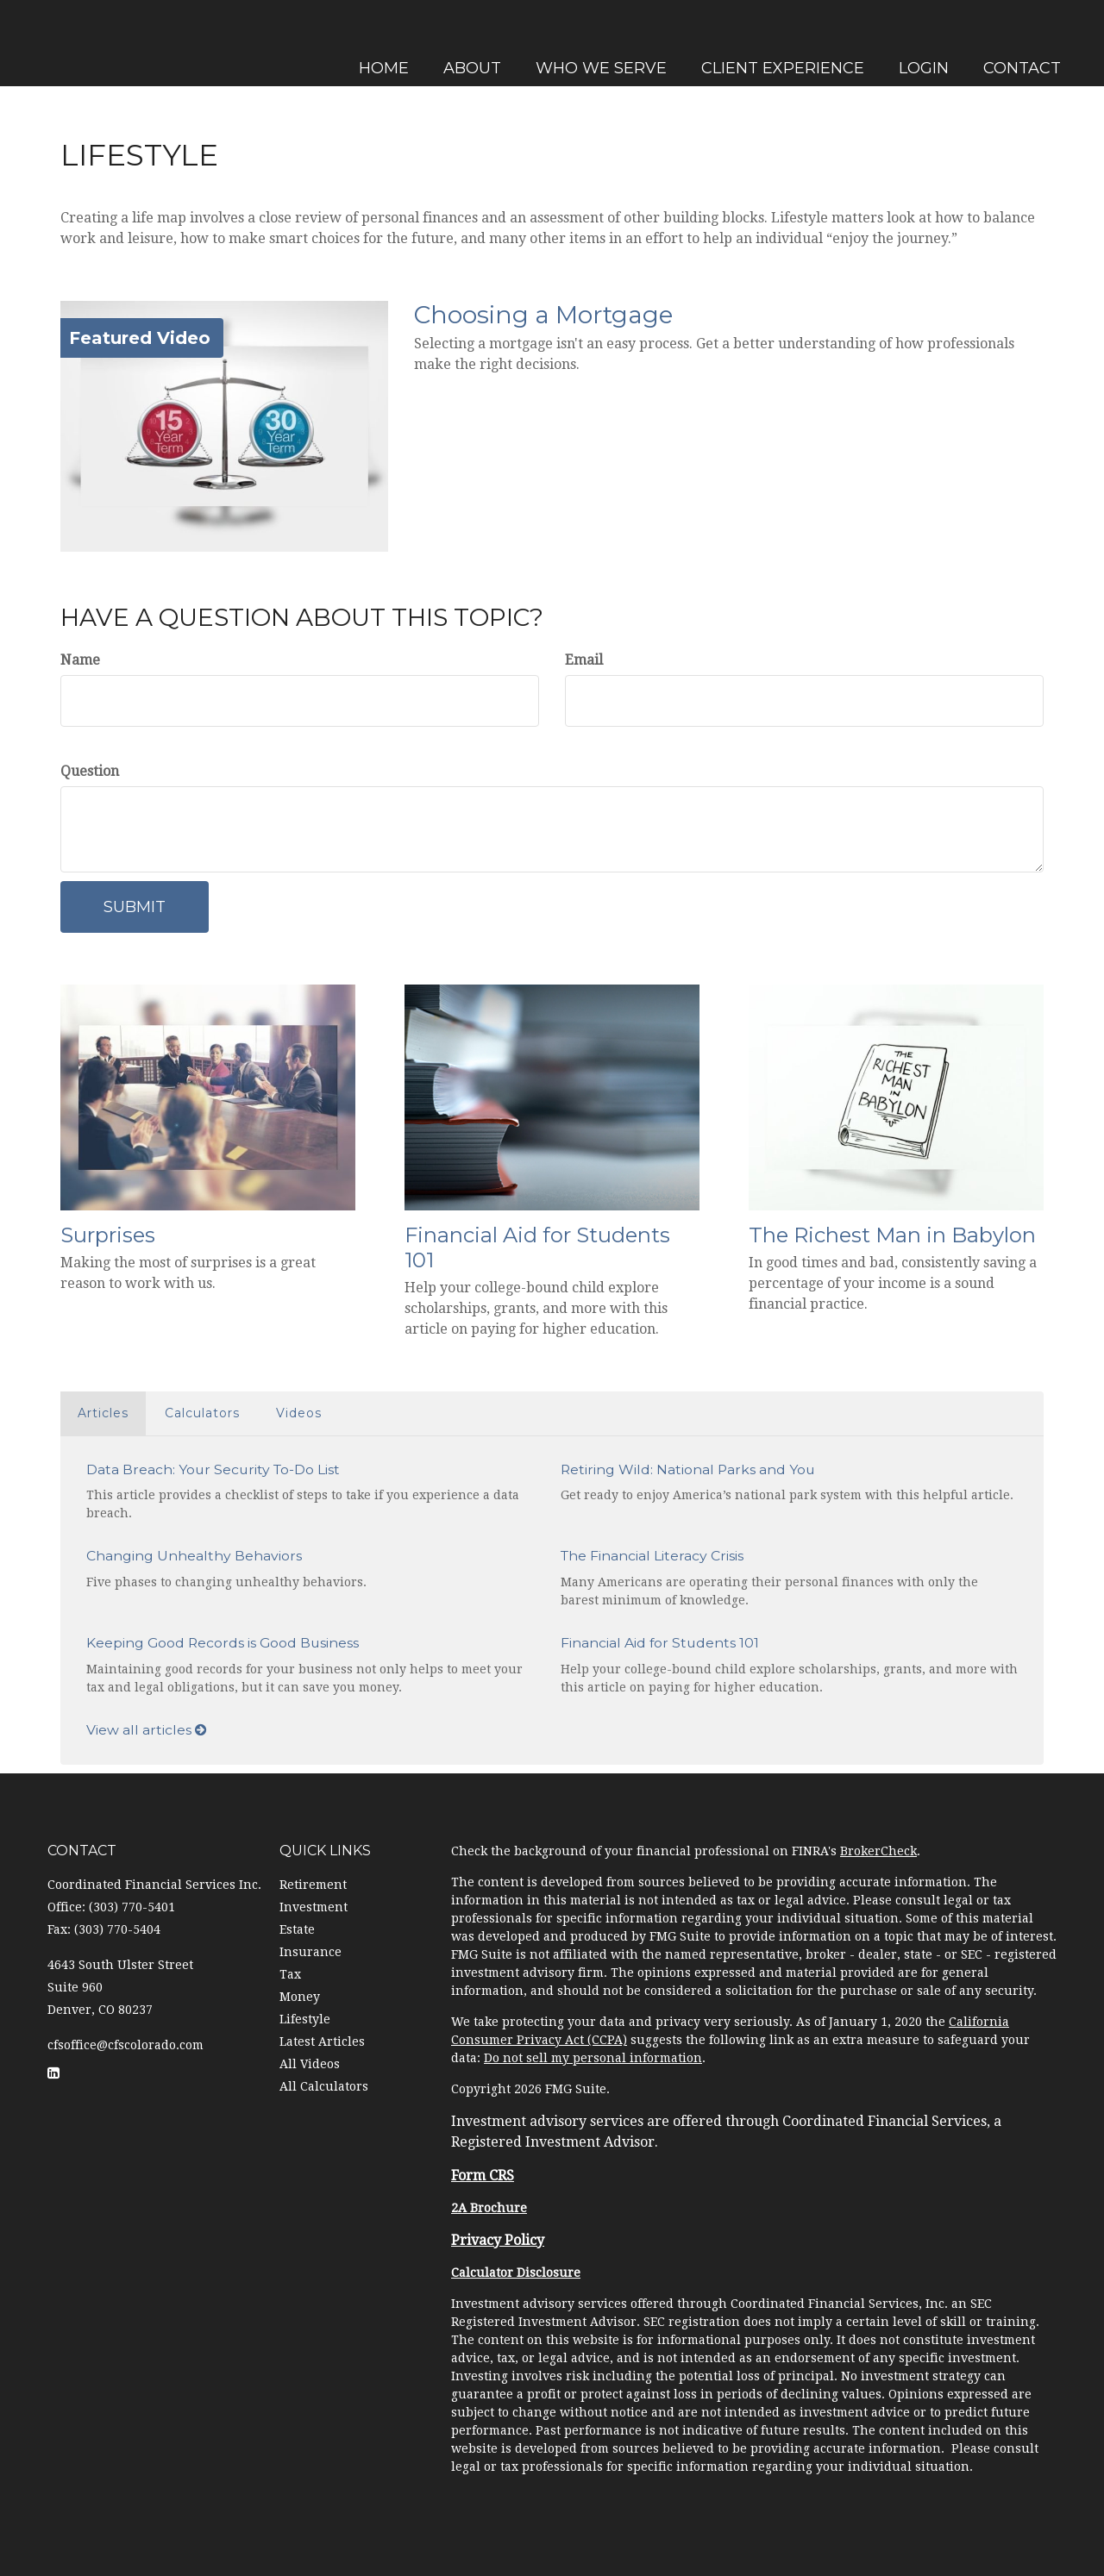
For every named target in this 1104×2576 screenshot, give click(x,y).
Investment (313, 1907)
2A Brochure (489, 2208)
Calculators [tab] (202, 1413)
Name (80, 660)
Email (584, 660)
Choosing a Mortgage (543, 314)
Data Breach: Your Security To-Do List (213, 1469)
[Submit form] (134, 907)
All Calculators (323, 2086)
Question (89, 771)
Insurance (310, 1952)
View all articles (146, 1730)
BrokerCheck (878, 1851)
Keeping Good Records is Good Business (222, 1643)
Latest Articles (322, 2041)
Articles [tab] (103, 1413)
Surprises (107, 1234)
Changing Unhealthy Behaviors (194, 1555)
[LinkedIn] (17, 902)
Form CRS (482, 2175)
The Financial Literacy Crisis (652, 1555)
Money (299, 1997)
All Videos (309, 2064)
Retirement (313, 1884)
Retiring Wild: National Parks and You (688, 1469)
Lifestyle (304, 2019)
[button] (470, 43)
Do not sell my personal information (593, 2058)
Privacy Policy (497, 2240)
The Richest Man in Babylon (892, 1234)
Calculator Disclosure (515, 2272)
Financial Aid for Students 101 (537, 1247)
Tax (290, 1974)
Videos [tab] (299, 1413)
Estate (297, 1929)
